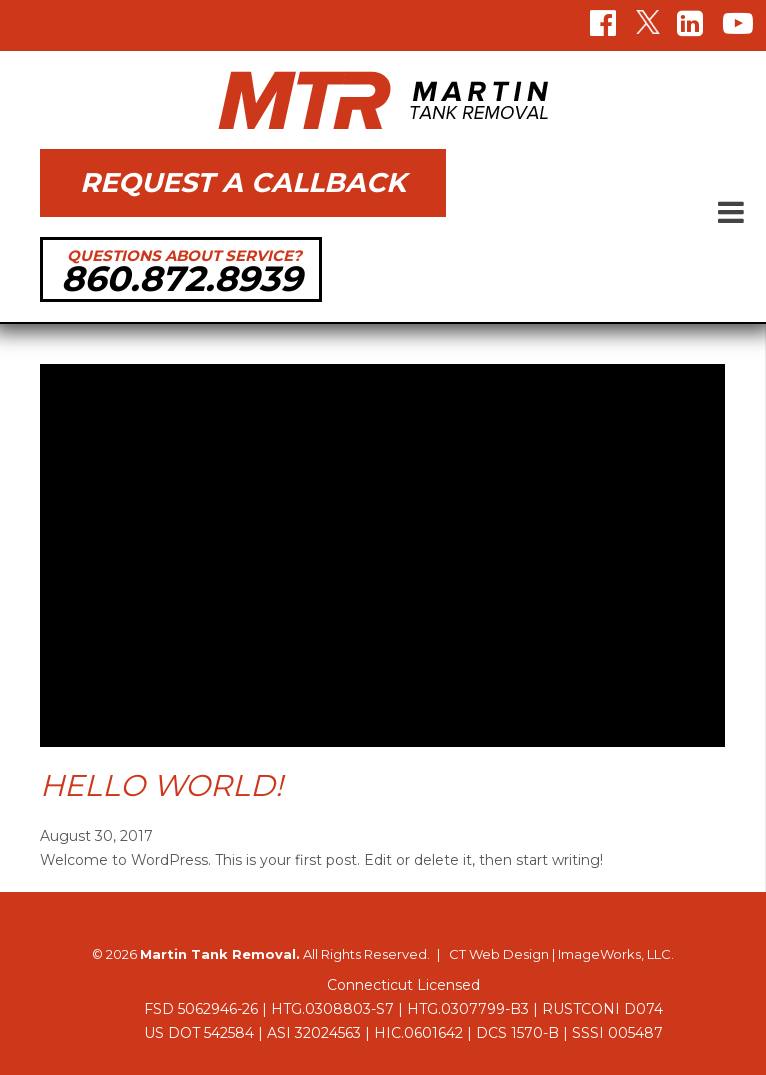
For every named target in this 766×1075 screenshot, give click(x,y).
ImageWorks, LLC (614, 954)
